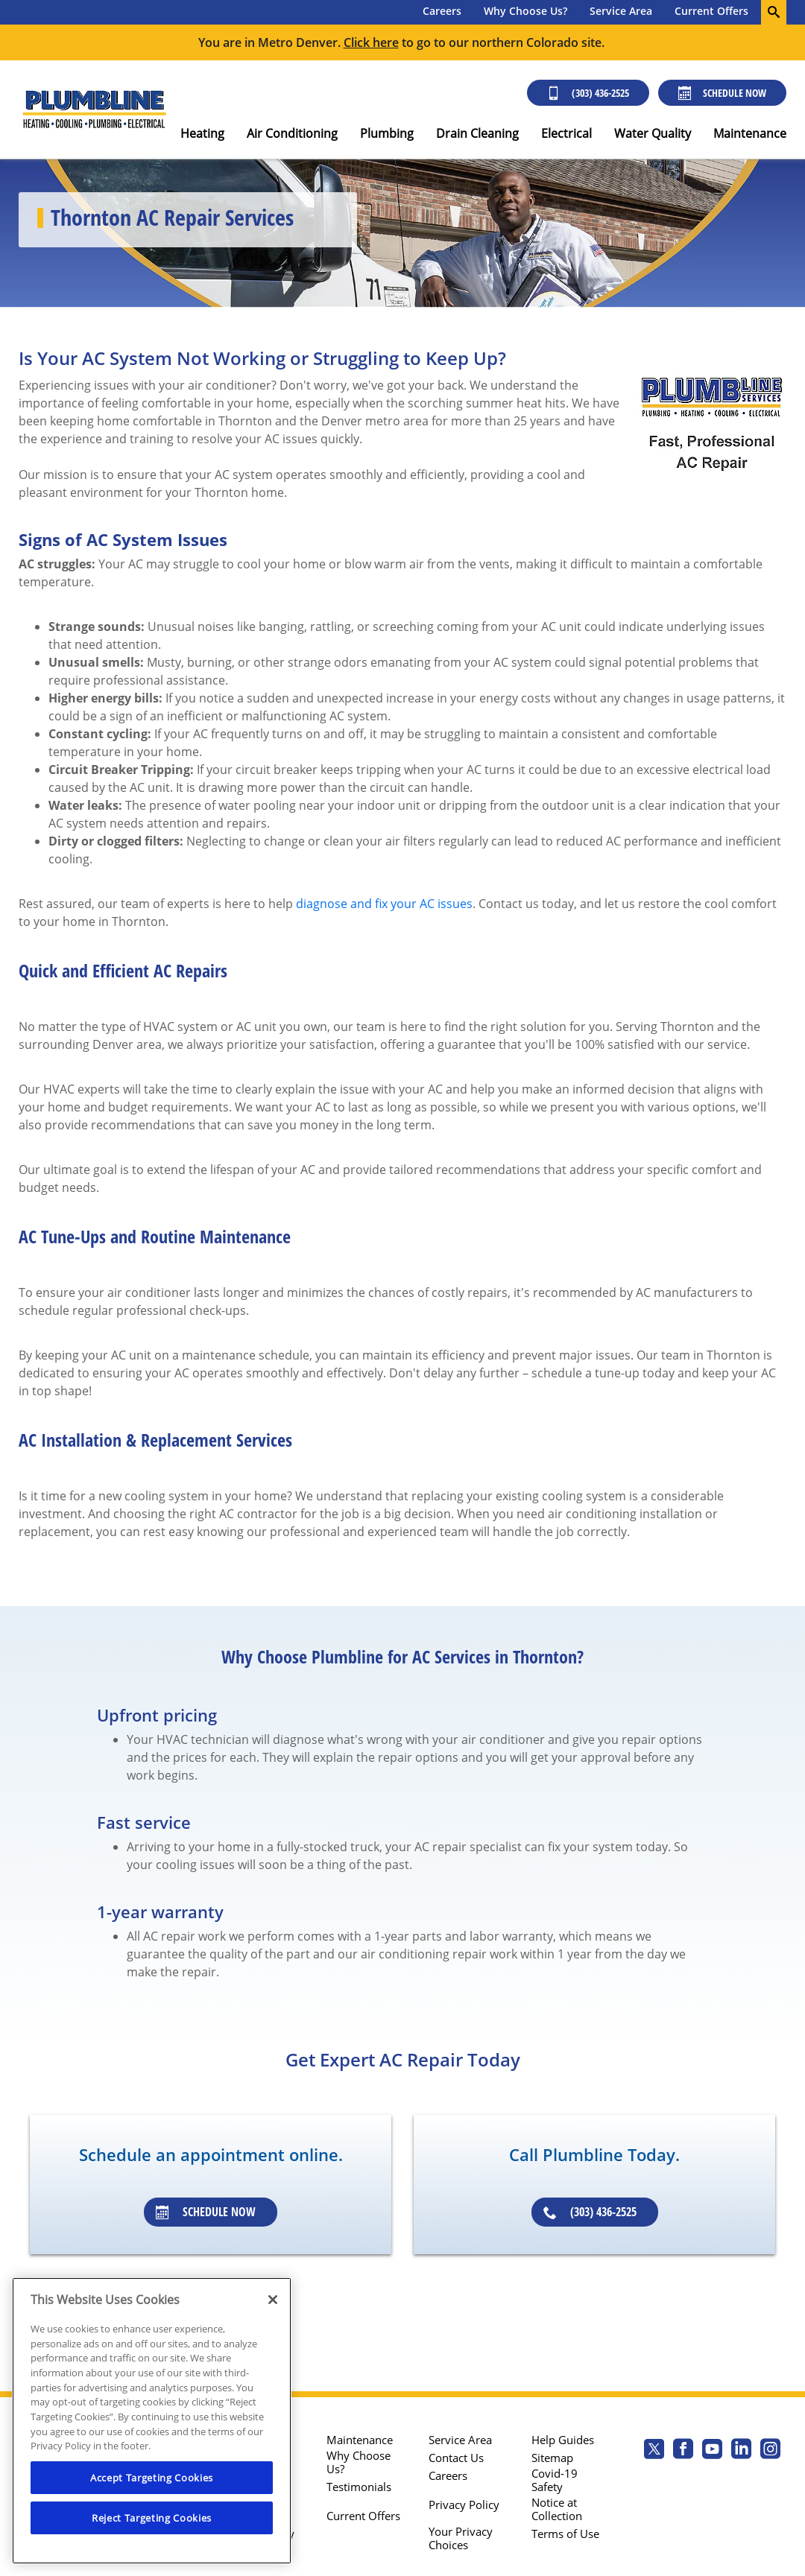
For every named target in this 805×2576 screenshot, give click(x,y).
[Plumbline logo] (94, 109)
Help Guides (562, 2439)
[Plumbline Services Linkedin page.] (741, 2450)
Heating (202, 133)
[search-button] (773, 12)
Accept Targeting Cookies (151, 2477)
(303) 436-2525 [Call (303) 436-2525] (588, 93)
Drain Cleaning (477, 133)
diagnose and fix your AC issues (384, 903)
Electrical (566, 133)
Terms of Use (565, 2533)
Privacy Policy (464, 2504)
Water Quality (652, 133)
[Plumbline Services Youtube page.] (712, 2450)
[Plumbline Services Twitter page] (654, 2450)
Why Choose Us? (525, 11)
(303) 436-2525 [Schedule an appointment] (590, 2212)
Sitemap (552, 2457)
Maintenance (749, 133)
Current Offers (711, 11)
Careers (442, 11)
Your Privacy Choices (461, 2538)
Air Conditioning (292, 133)
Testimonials (358, 2486)
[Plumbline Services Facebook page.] (683, 2450)
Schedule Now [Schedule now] (722, 93)
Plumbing (387, 133)
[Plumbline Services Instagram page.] (770, 2450)
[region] (151, 2420)
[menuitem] (442, 12)
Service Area (621, 11)
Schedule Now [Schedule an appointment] (206, 2212)
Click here (371, 42)
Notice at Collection (556, 2509)
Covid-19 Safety (554, 2479)
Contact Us (456, 2457)
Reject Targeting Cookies (152, 2518)
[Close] (272, 2299)
